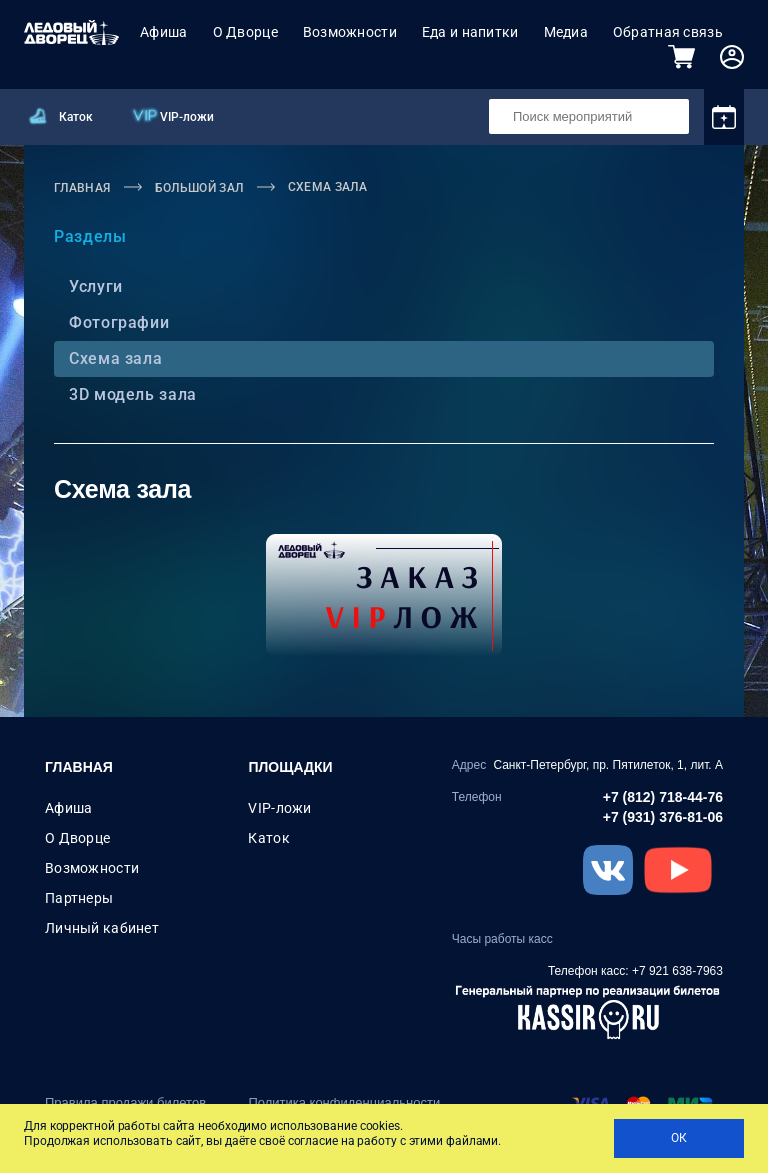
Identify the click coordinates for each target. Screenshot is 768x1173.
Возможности (350, 32)
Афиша (163, 32)
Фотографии (116, 322)
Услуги (93, 286)
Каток (76, 117)
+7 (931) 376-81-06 (663, 817)
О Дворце (245, 32)
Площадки (290, 767)
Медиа (566, 32)
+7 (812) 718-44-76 (663, 797)
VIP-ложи (187, 117)
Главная (79, 767)
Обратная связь (668, 32)
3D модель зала (130, 394)
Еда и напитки (470, 32)
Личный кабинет (102, 928)
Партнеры (79, 898)
